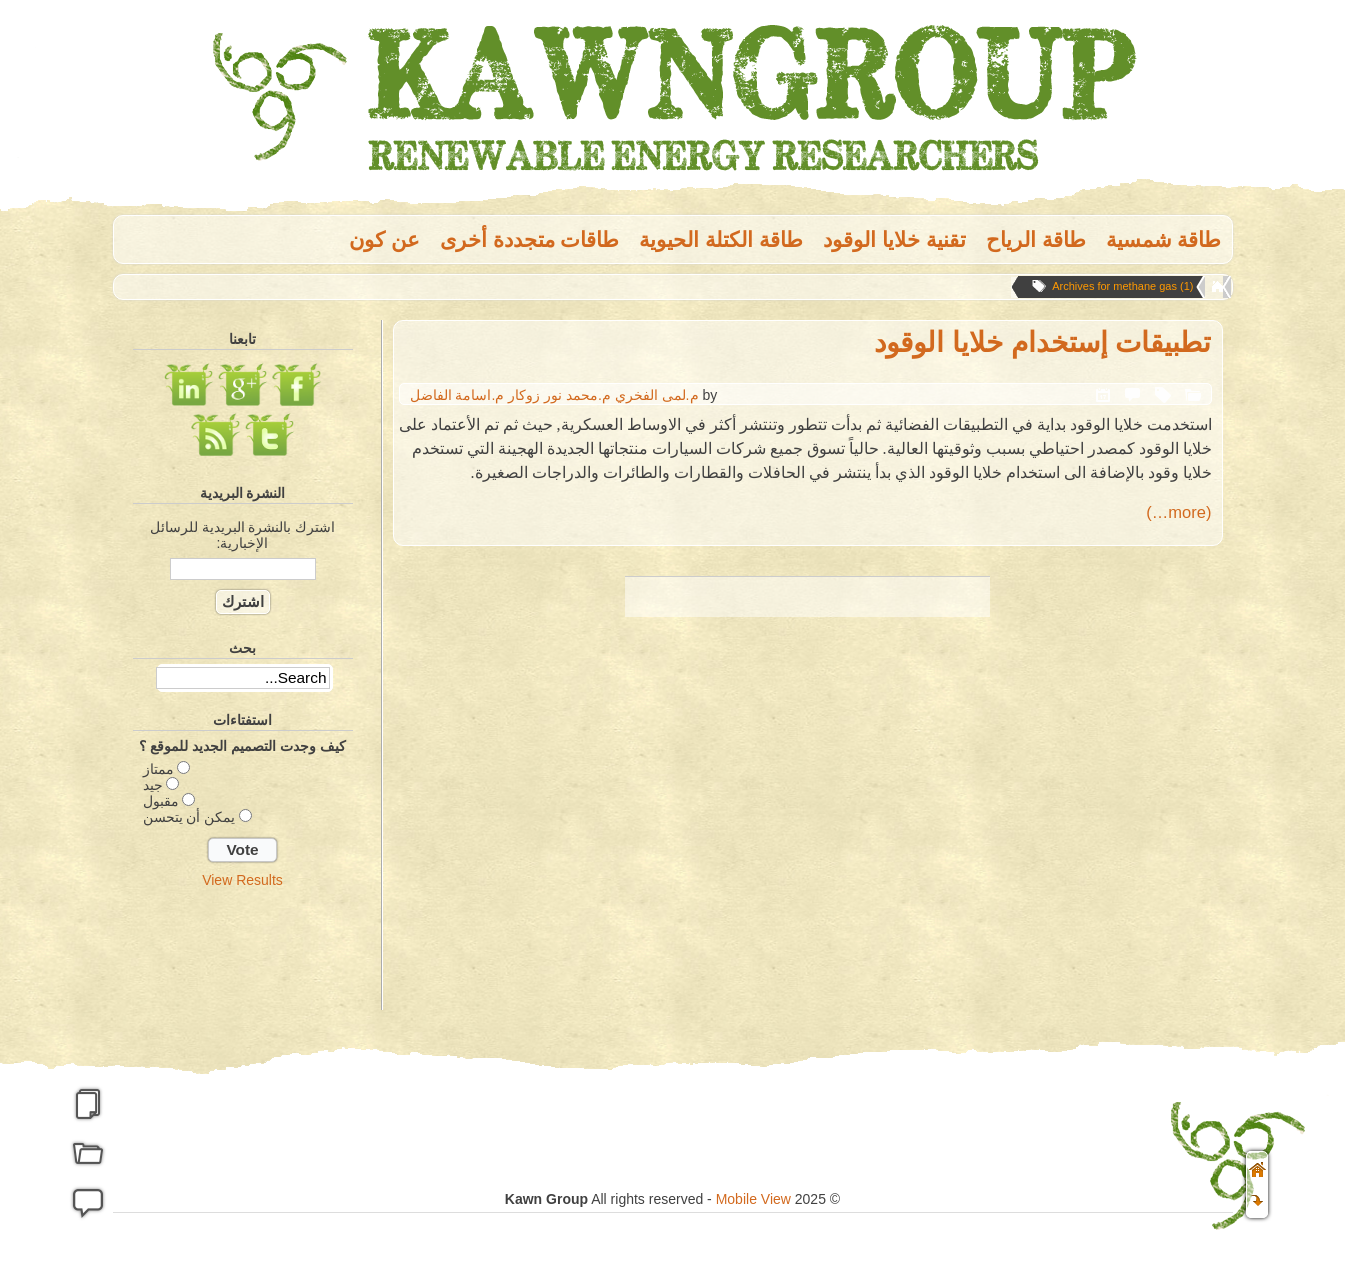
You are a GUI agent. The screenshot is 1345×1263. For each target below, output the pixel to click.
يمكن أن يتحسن (189, 817)
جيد (153, 785)
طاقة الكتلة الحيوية (721, 239)
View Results (242, 880)
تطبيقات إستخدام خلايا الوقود (1042, 342)
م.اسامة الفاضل (457, 395)
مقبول (161, 801)
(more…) (1178, 512)
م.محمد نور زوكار (559, 395)
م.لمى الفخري (657, 395)
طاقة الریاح (1036, 239)
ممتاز (158, 769)
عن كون (384, 239)
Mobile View (753, 1199)
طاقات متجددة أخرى (530, 239)
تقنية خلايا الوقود (894, 239)
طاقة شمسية (1164, 239)
